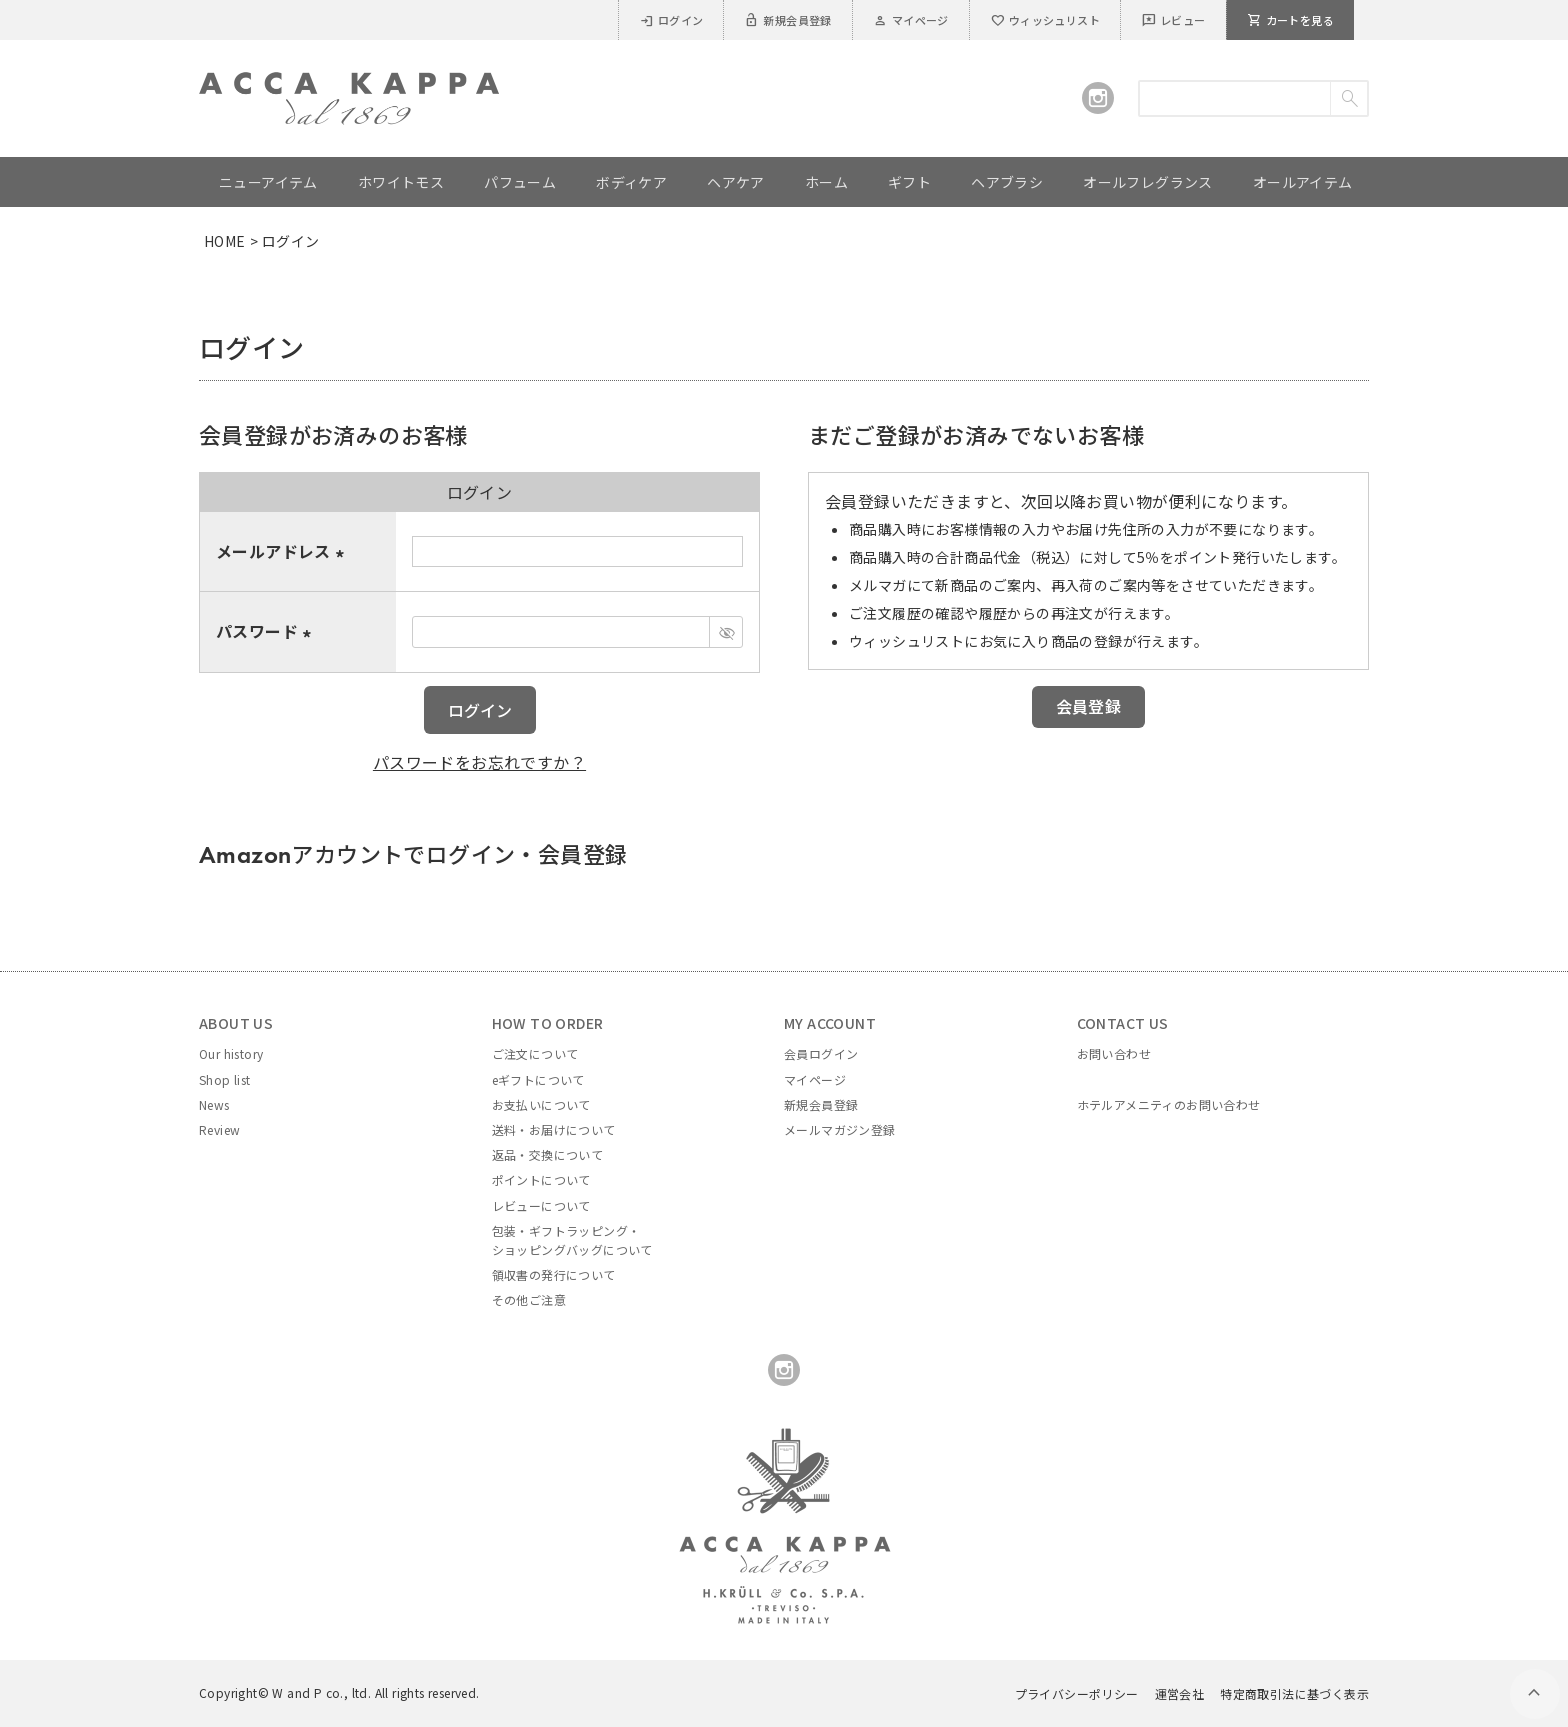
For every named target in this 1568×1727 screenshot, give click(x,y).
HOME (225, 241)
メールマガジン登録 (840, 1129)
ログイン (671, 20)
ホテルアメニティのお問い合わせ (1169, 1104)
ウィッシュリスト (1045, 20)
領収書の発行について (554, 1274)
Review (219, 1129)
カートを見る (1290, 20)
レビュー (1173, 20)
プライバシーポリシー (1077, 1693)
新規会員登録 (787, 20)
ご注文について (535, 1053)
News (214, 1104)
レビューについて (541, 1205)
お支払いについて (541, 1104)
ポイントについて (541, 1179)
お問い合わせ (1114, 1053)
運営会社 (1180, 1693)
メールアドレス (283, 551)
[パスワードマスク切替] (725, 632)
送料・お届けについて (554, 1129)
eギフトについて (538, 1079)
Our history (231, 1053)
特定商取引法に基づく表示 (1294, 1693)
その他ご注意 (529, 1299)
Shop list (225, 1079)
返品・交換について (548, 1154)
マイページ (911, 20)
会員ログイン (821, 1053)
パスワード (267, 631)
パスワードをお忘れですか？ (479, 762)
